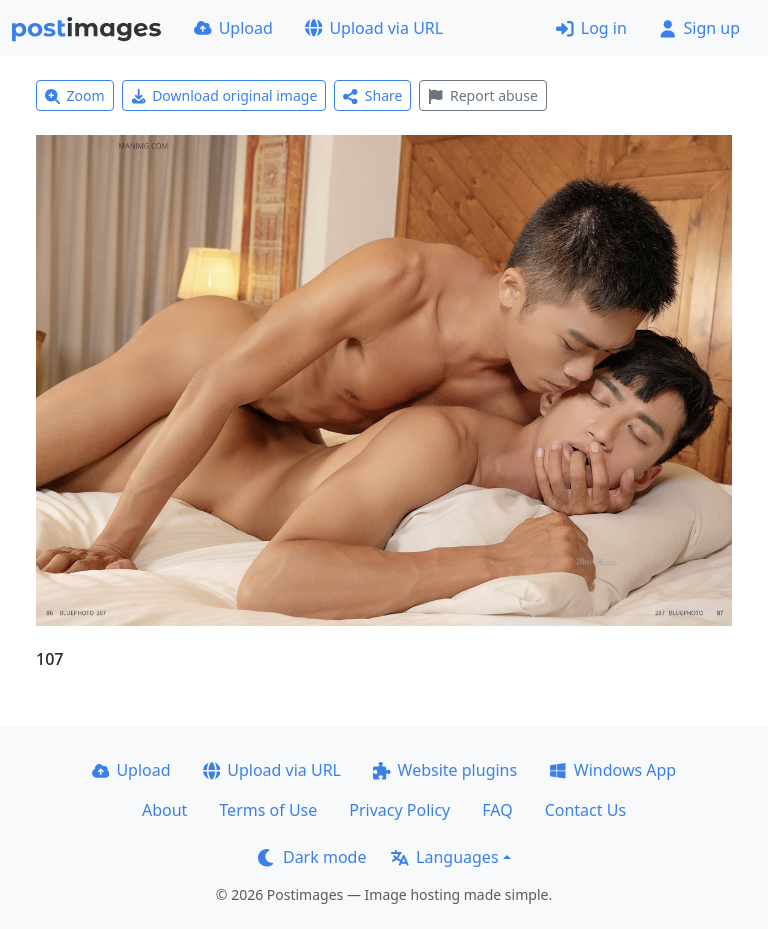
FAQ (497, 810)
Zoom (75, 95)
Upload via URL (374, 28)
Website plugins (445, 770)
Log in (591, 28)
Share (372, 95)
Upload (233, 28)
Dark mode (312, 857)
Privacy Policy (399, 810)
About (164, 810)
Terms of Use (268, 810)
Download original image (224, 95)
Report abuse (482, 95)
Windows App (612, 770)
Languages (444, 857)
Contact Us (585, 810)
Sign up (699, 28)
